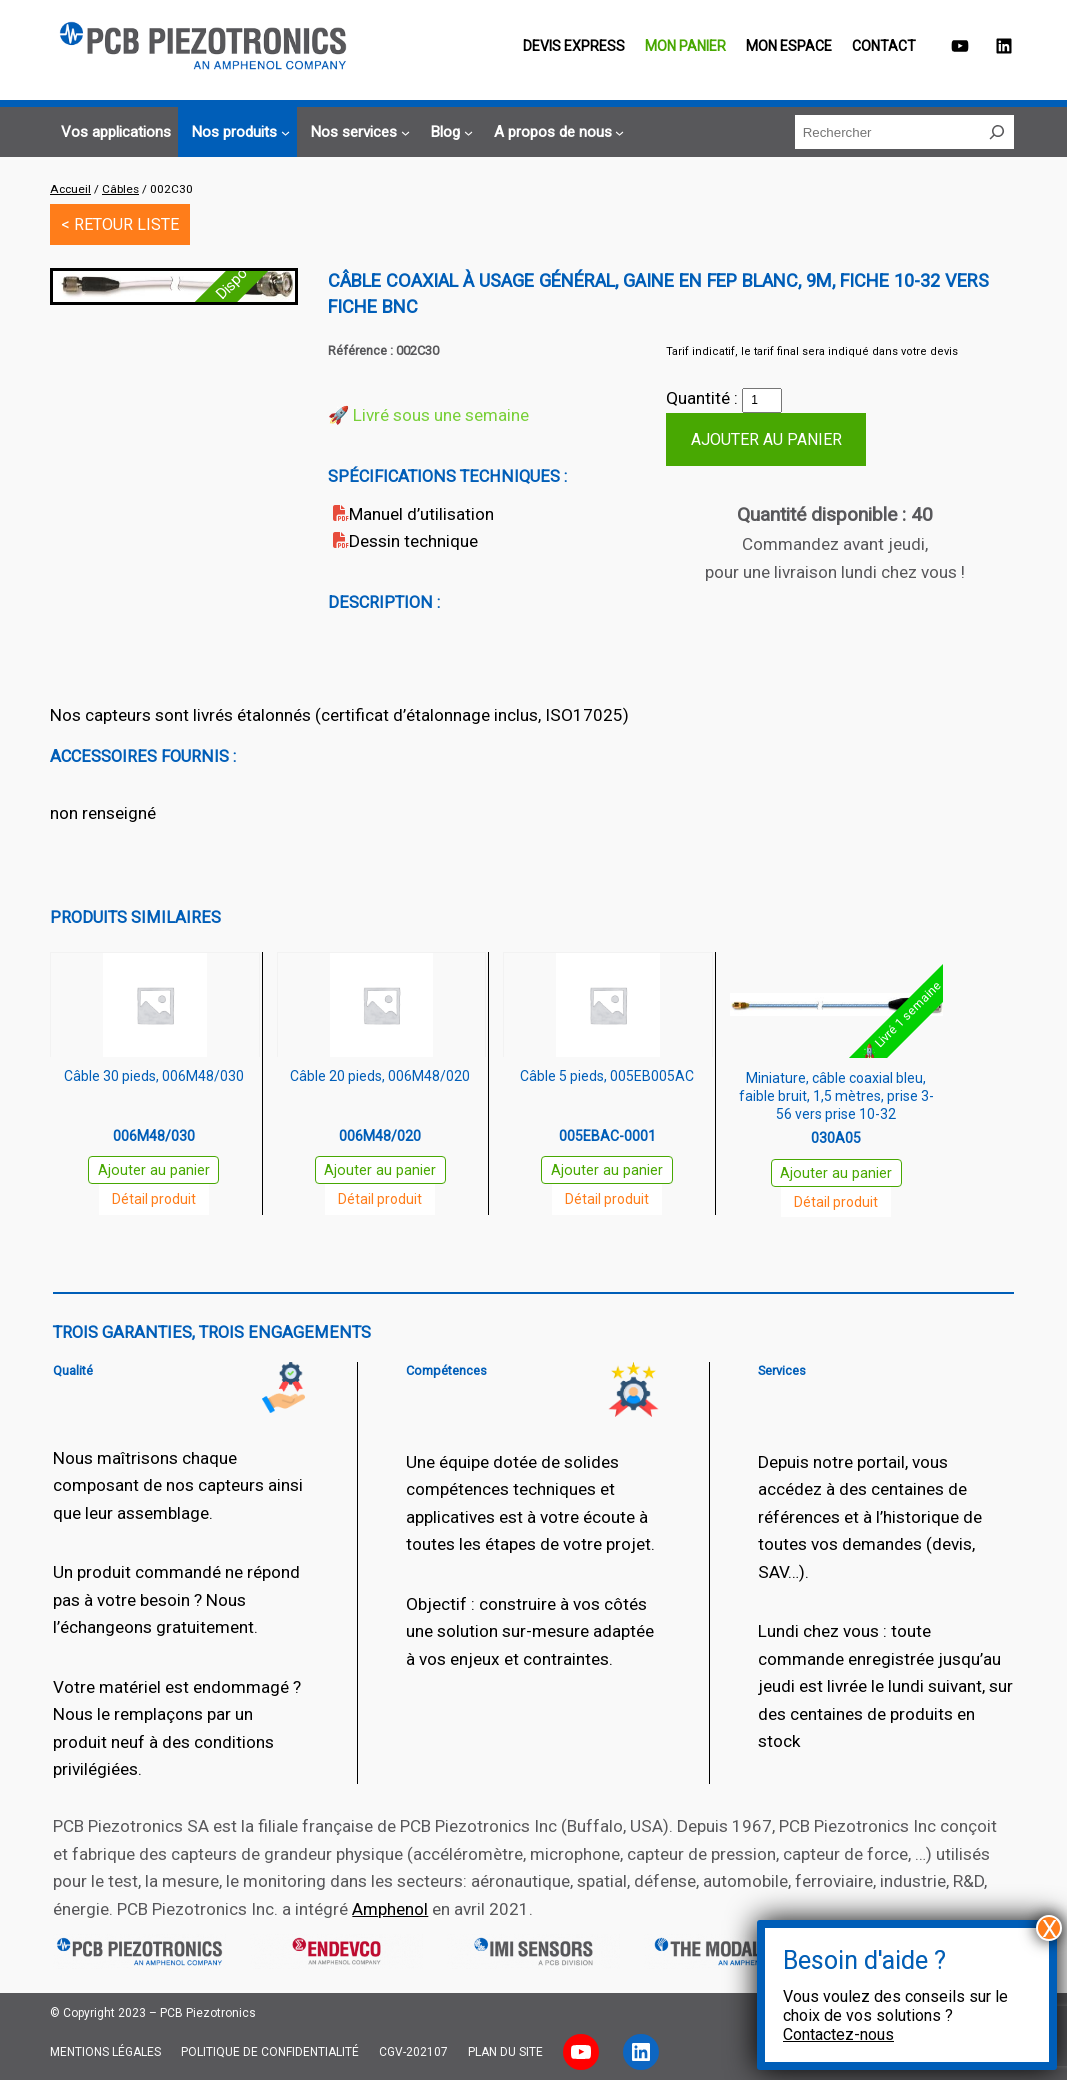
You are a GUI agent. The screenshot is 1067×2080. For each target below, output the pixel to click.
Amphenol (390, 1909)
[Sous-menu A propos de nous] (556, 132)
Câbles (120, 189)
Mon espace (789, 46)
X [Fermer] (1049, 1928)
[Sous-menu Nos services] (357, 132)
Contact (884, 46)
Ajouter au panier (766, 439)
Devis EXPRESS (574, 46)
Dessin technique (413, 541)
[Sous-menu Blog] (448, 132)
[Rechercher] (997, 132)
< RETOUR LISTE (120, 224)
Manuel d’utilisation (421, 514)
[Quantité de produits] (762, 401)
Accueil (70, 189)
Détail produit (154, 1199)
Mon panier (685, 46)
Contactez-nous (838, 2034)
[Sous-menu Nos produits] (237, 132)
